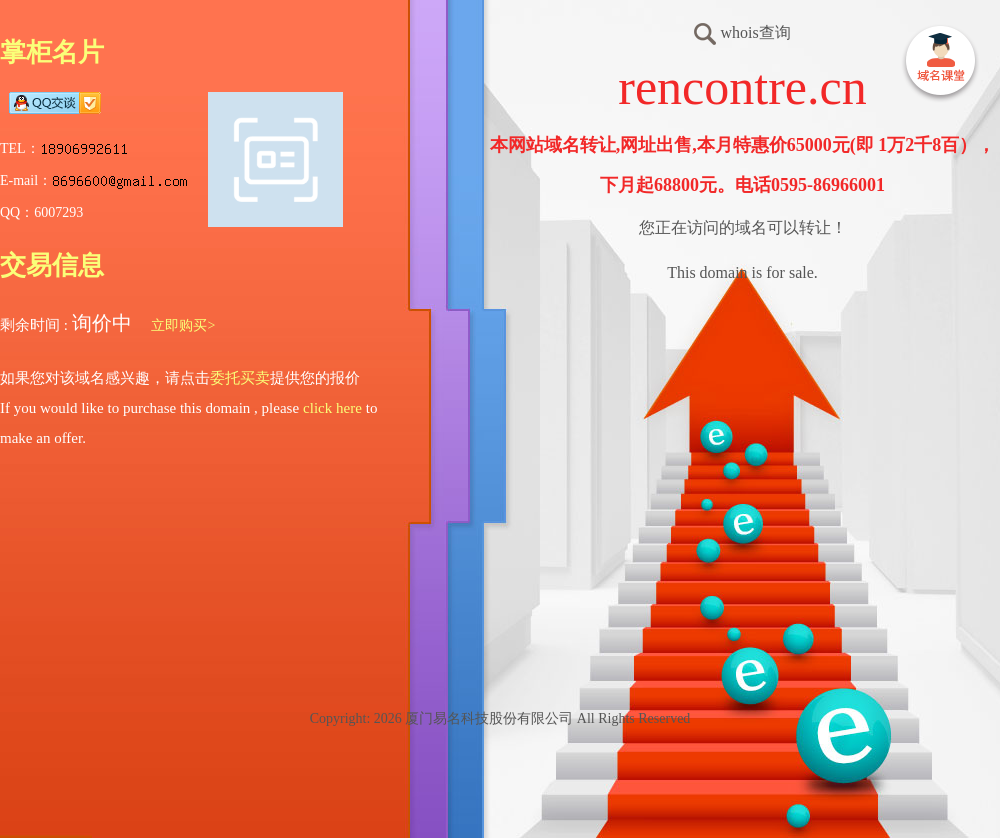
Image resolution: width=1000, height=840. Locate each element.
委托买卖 (240, 378)
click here (332, 408)
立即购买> (183, 325)
